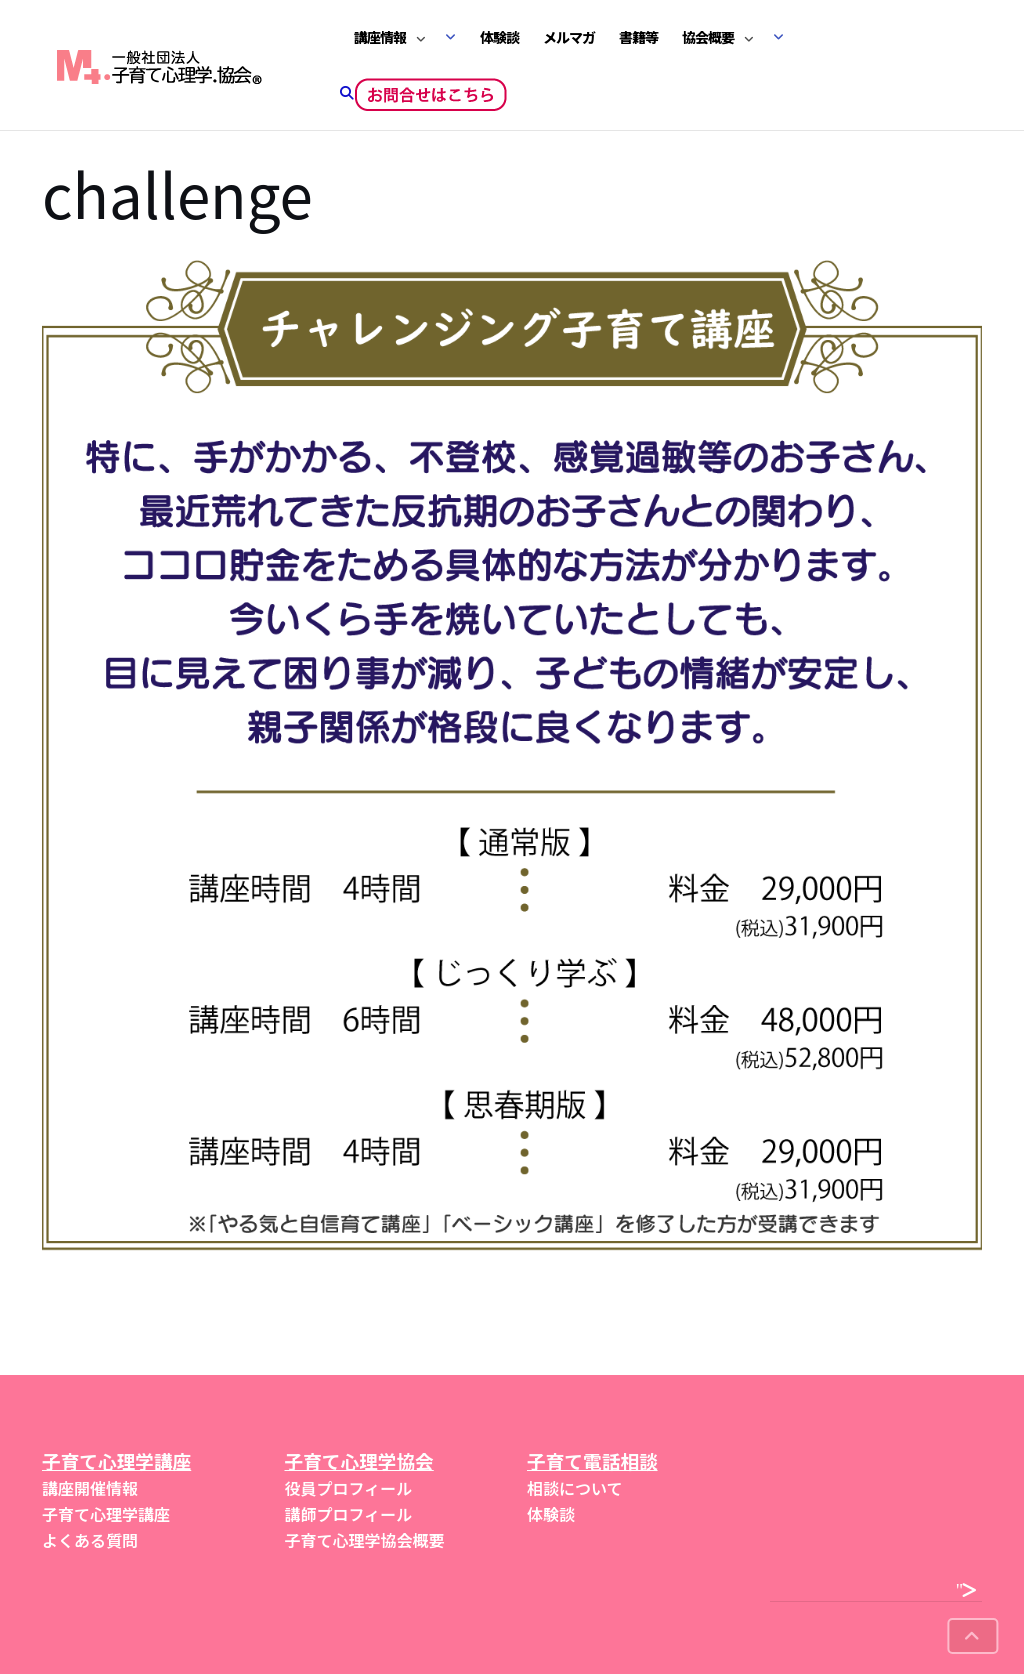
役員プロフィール (349, 1488)
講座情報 (380, 37)
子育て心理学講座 (106, 1514)
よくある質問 (90, 1540)
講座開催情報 (90, 1488)
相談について (575, 1488)
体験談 (499, 37)
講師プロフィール (349, 1514)
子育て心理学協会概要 (365, 1540)
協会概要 (708, 37)
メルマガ (569, 37)
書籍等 (638, 37)
